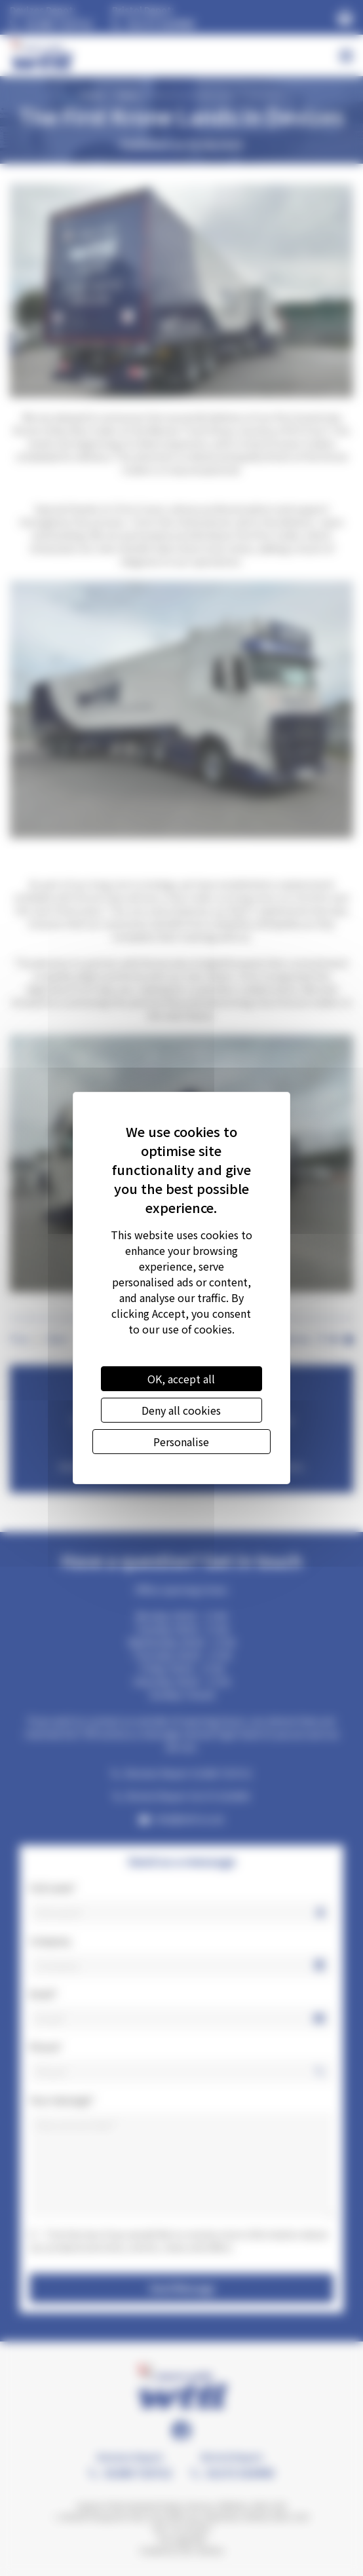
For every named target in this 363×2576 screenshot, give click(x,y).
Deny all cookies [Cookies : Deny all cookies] (181, 1410)
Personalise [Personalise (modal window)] (181, 1441)
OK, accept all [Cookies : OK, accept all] (181, 1379)
